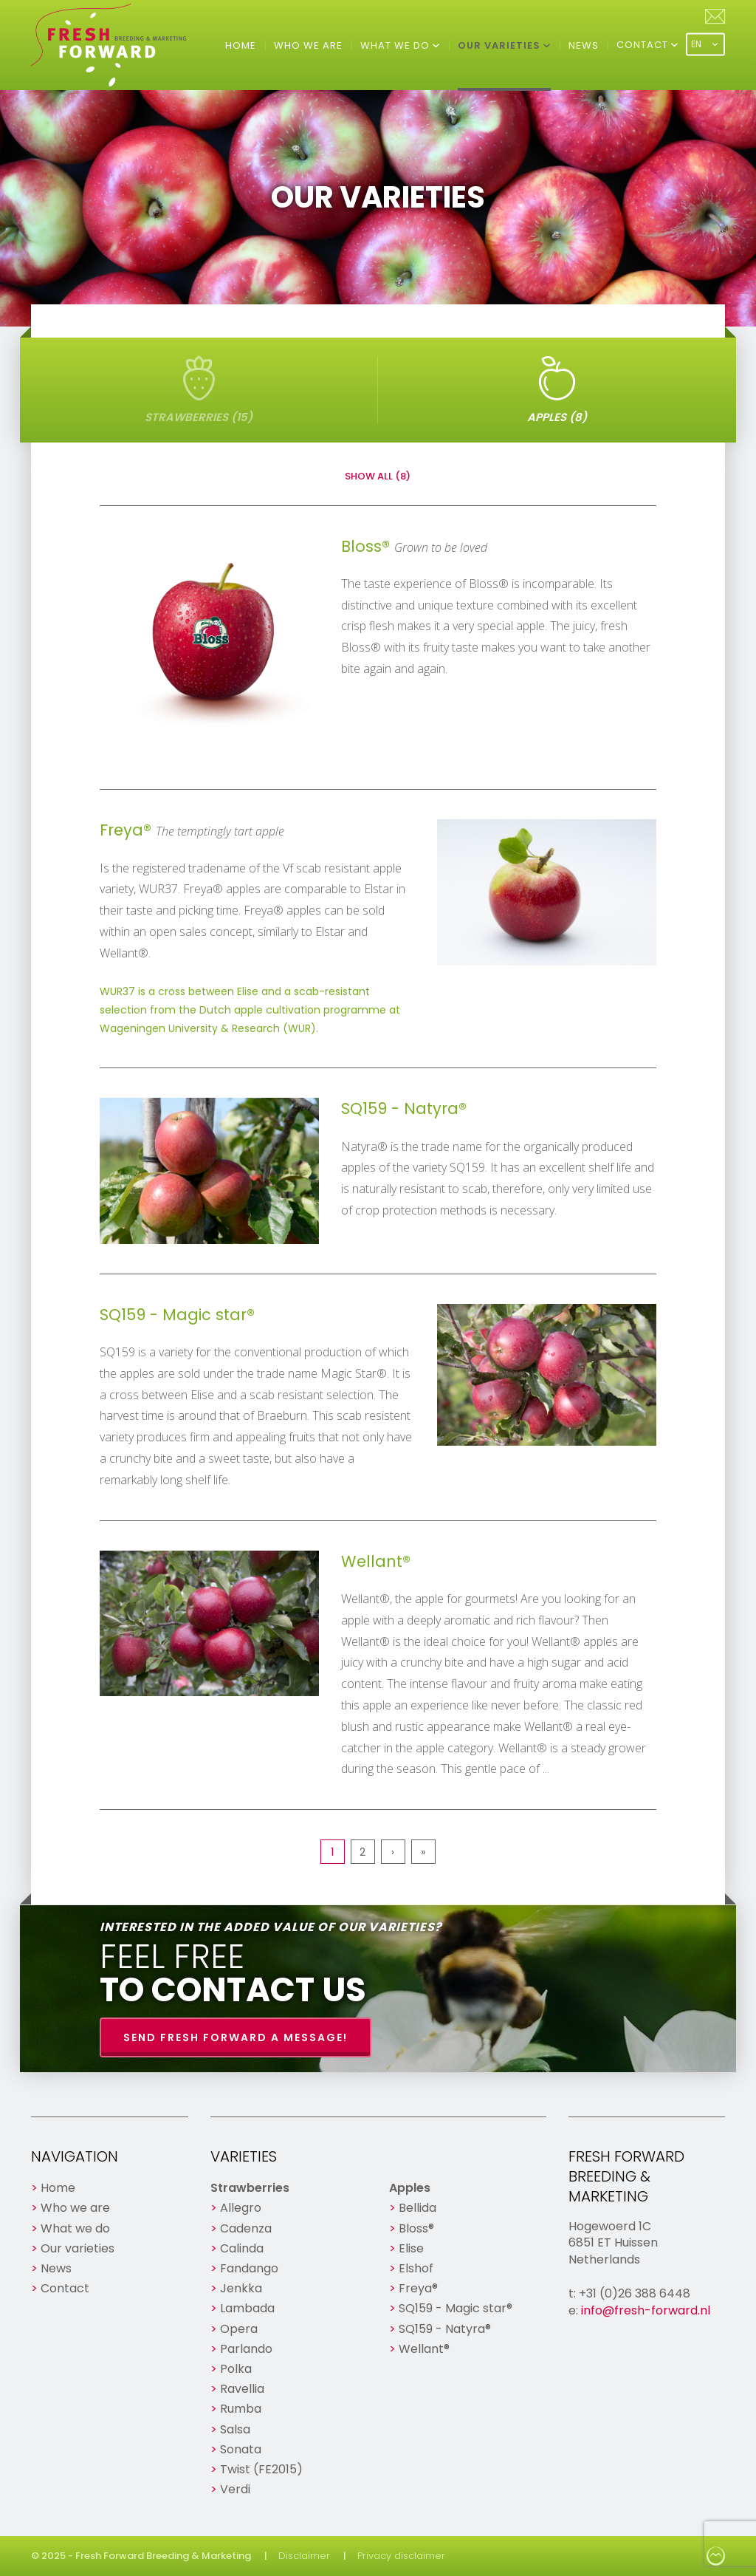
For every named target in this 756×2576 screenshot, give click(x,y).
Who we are (308, 45)
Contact (643, 45)
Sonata (240, 2449)
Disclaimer (304, 2556)
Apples (409, 2187)
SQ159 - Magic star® (455, 2308)
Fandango (249, 2268)
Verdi (235, 2489)
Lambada (247, 2308)
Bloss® (416, 2228)
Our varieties (500, 45)
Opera (239, 2328)
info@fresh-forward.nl (645, 2310)
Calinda (242, 2248)
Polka (236, 2368)
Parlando (246, 2348)
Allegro (240, 2207)
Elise (411, 2248)
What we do (396, 45)
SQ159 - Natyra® (445, 2328)
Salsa (235, 2429)
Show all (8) (377, 476)
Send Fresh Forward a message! (235, 2037)
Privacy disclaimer (401, 2556)
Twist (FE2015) (261, 2469)
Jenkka (241, 2288)
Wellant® (424, 2348)
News (583, 45)
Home (240, 45)
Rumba (240, 2408)
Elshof (416, 2268)
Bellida (417, 2207)
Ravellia (242, 2388)
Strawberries (249, 2187)
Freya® (418, 2288)
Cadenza (246, 2228)
